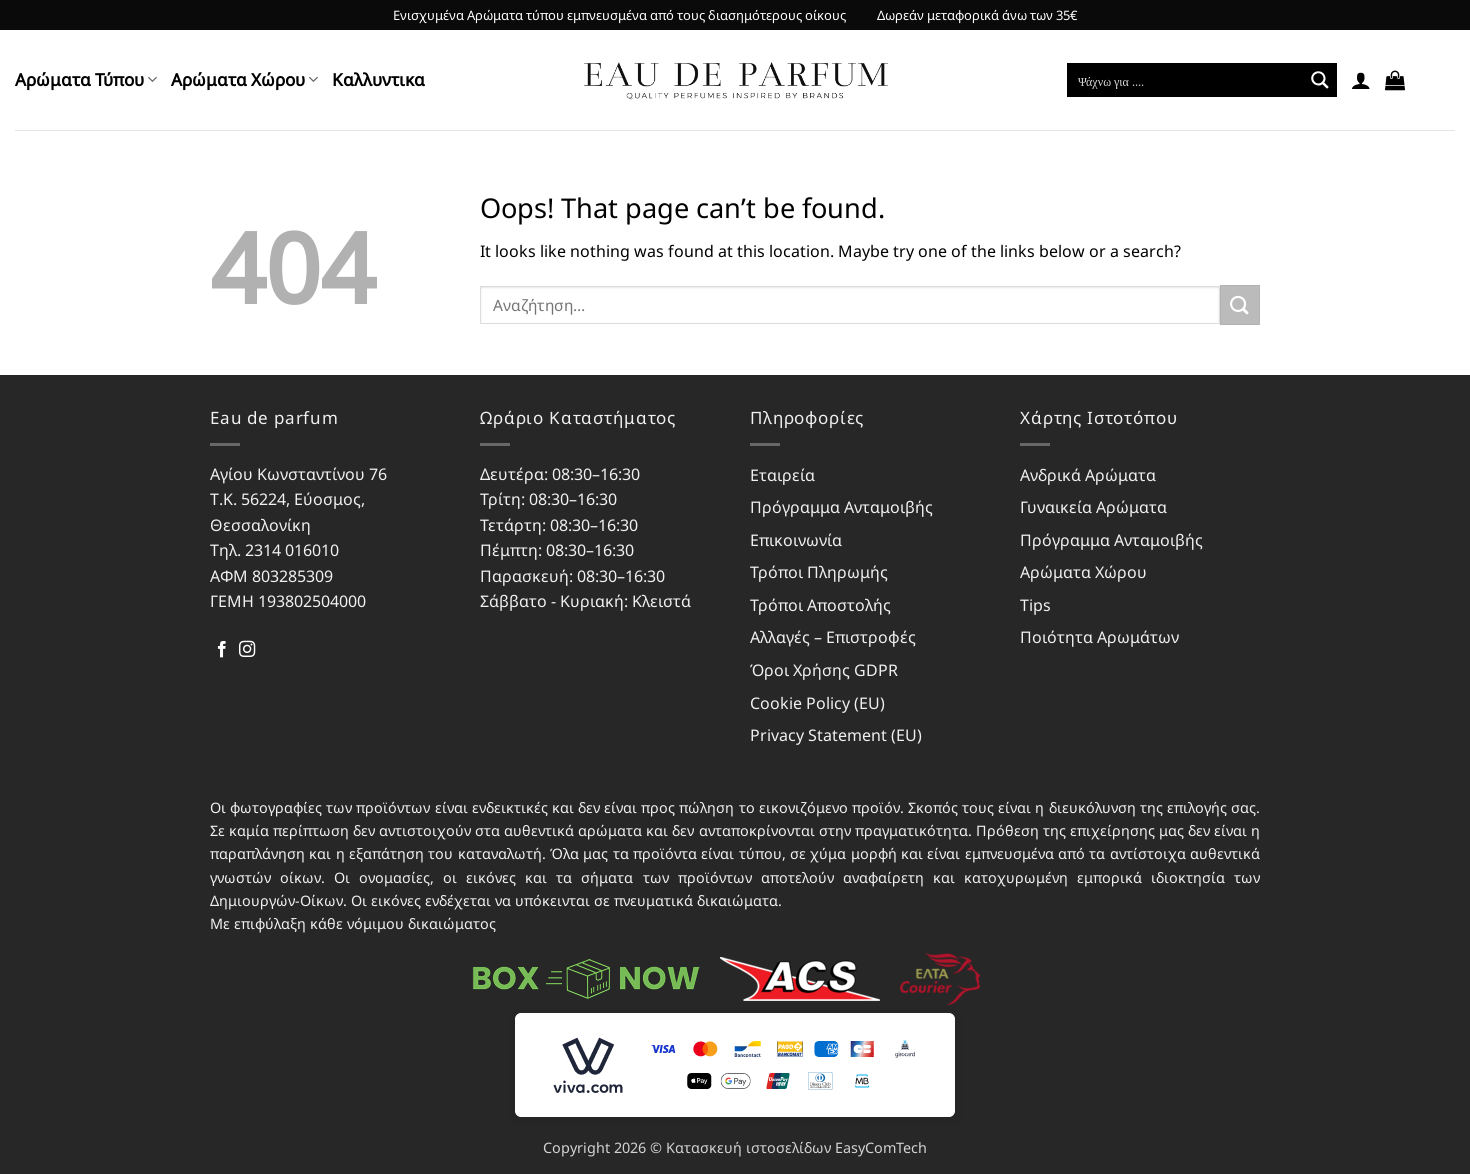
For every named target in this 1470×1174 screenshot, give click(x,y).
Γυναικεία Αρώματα (1093, 507)
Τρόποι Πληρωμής (819, 572)
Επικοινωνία (796, 540)
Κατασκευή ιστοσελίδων (748, 1147)
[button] (1361, 80)
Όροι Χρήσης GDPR (824, 670)
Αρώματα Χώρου (244, 79)
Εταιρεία (782, 475)
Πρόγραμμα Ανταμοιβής (841, 507)
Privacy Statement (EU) (836, 735)
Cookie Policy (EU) (817, 703)
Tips (1035, 605)
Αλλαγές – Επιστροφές (833, 637)
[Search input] (1186, 80)
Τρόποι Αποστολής (820, 605)
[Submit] (1240, 304)
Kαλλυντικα (378, 79)
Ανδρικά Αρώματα (1088, 475)
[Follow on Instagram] (247, 650)
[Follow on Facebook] (222, 650)
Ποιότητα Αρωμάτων (1099, 637)
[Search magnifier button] (1320, 80)
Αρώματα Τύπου (86, 79)
